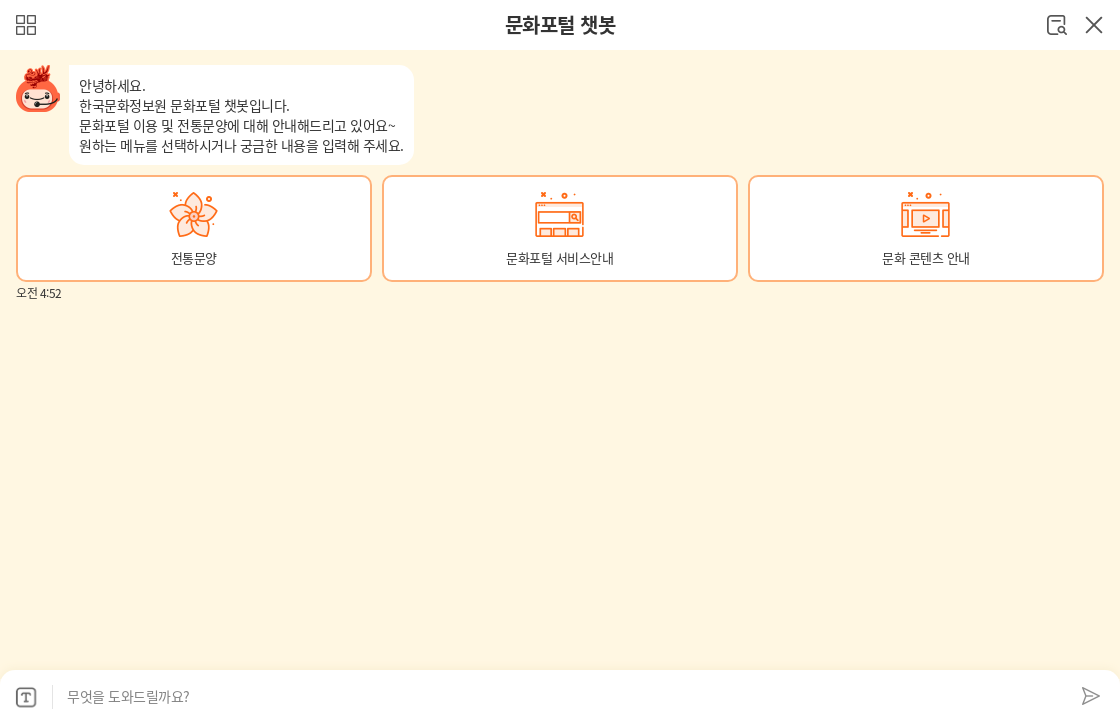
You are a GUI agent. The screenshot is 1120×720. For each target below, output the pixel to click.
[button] (194, 228)
